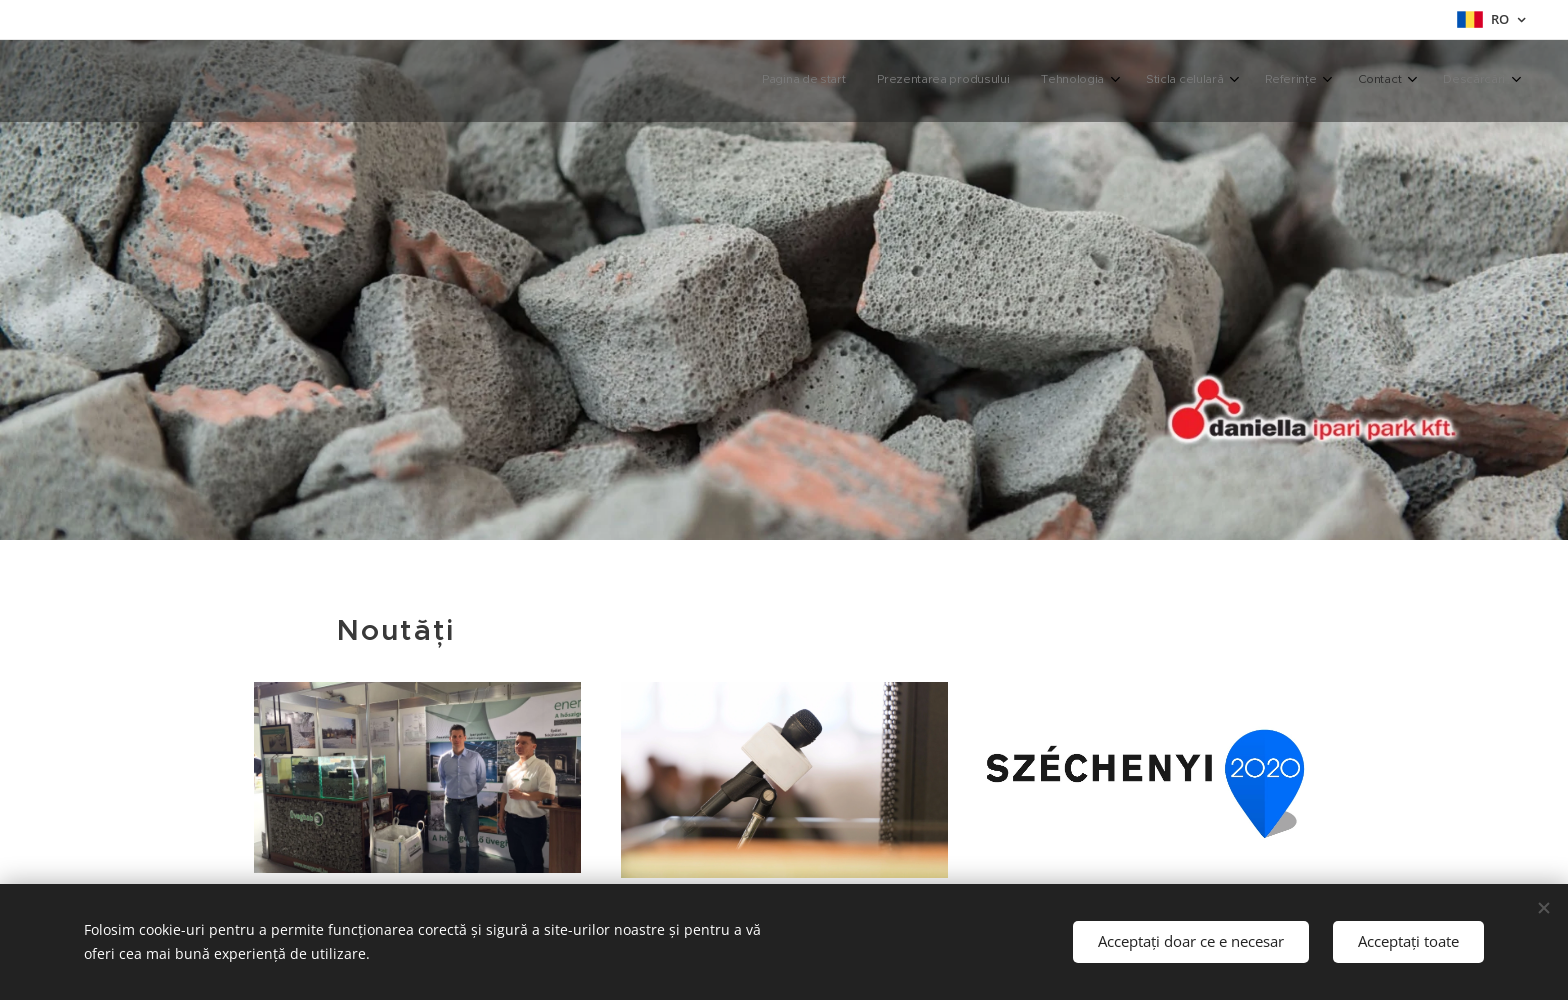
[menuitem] (1278, 81)
